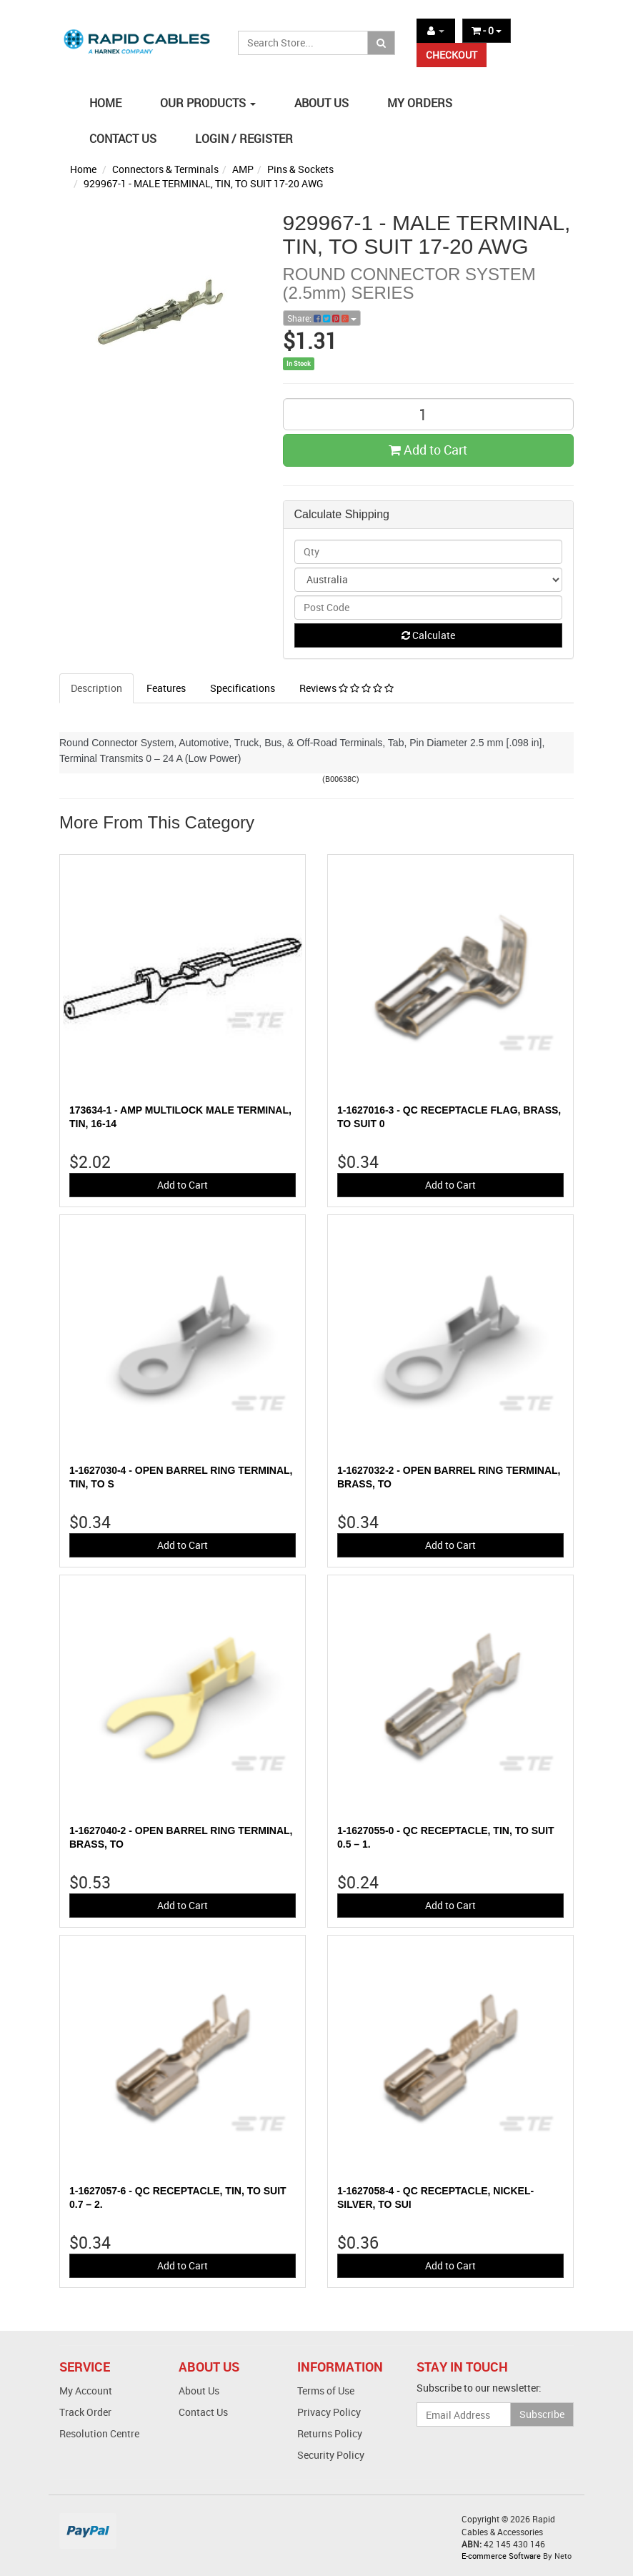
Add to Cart (428, 449)
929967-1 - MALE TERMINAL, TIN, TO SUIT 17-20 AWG (204, 183)
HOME (105, 103)
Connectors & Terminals (165, 169)
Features (166, 688)
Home (83, 169)
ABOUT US (321, 103)
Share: (322, 318)
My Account (85, 2390)
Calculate (428, 635)
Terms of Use (325, 2390)
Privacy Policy (329, 2412)
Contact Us (203, 2412)
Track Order (85, 2412)
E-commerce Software (501, 2555)
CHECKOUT (451, 54)
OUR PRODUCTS (208, 103)
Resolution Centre (99, 2433)
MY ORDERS (419, 103)
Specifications (242, 688)
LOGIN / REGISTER (244, 139)
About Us (199, 2390)
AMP (243, 169)
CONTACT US (122, 139)
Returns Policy (329, 2433)
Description (96, 688)
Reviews (346, 688)
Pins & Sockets (300, 169)
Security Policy (330, 2455)
